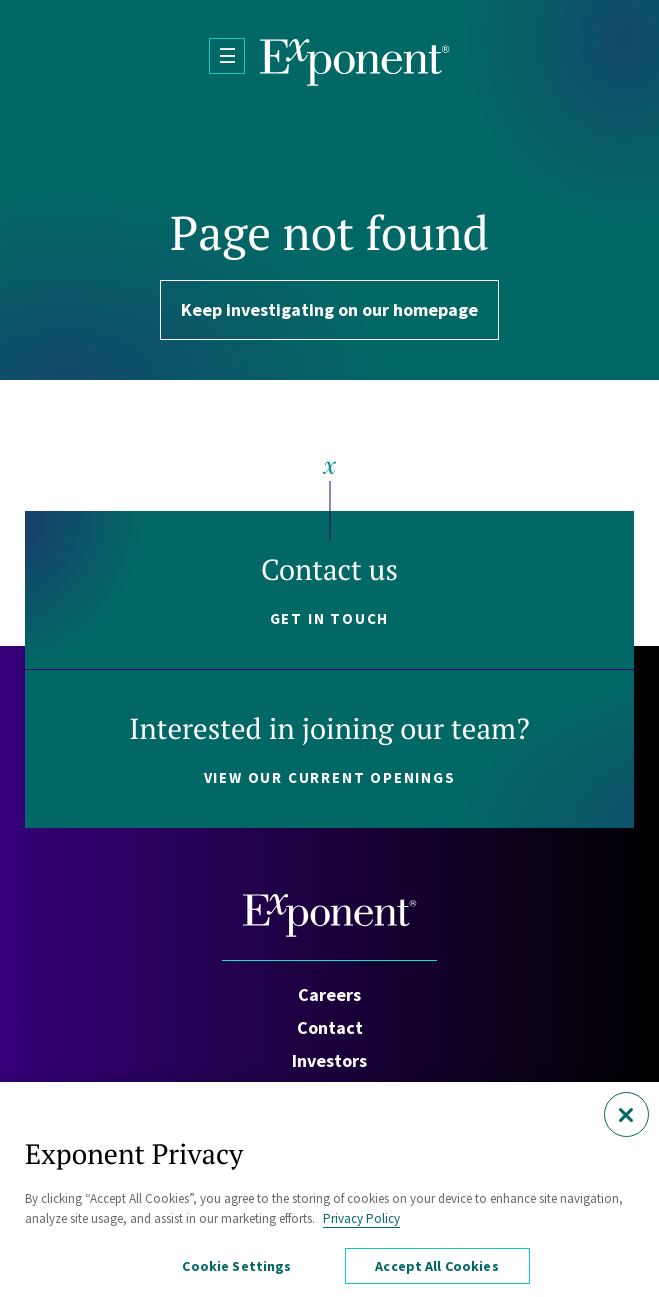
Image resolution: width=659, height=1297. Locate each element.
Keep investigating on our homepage (329, 309)
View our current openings (330, 777)
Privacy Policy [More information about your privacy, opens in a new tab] (361, 1223)
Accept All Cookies (437, 1272)
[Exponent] (355, 62)
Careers (329, 994)
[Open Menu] (227, 56)
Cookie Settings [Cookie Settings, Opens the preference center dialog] (236, 1272)
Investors (329, 1060)
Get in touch (330, 618)
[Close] (626, 1120)
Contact (330, 1027)
